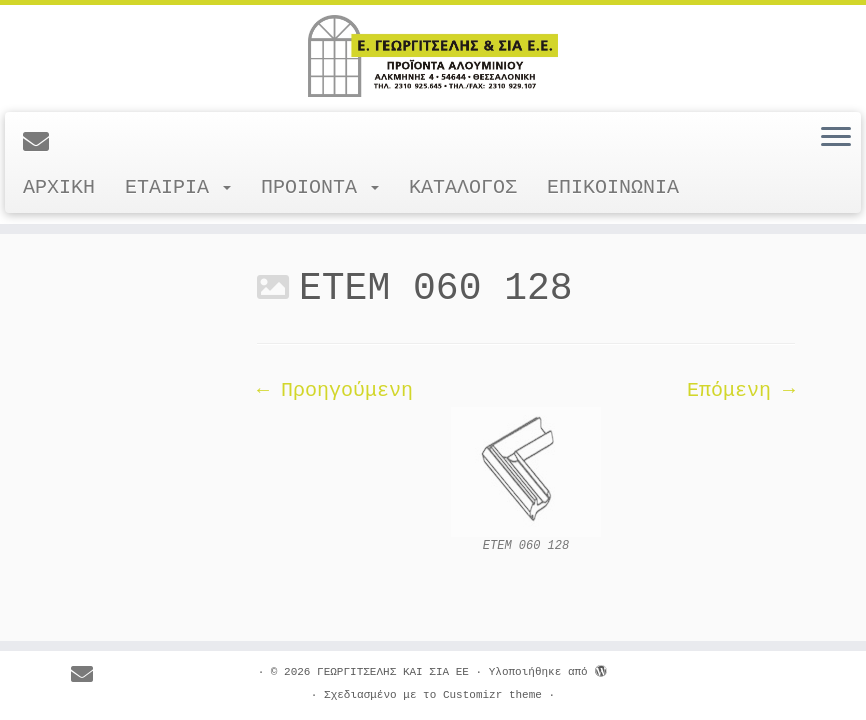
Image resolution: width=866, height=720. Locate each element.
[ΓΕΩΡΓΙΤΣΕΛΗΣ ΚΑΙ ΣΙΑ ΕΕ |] (433, 56)
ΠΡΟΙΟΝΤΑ (320, 187)
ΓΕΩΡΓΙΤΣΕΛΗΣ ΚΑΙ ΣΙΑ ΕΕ (393, 672)
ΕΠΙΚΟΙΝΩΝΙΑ (613, 187)
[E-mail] (42, 144)
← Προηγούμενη (335, 390)
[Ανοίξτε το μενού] (836, 138)
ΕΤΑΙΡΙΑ (178, 187)
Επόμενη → (741, 390)
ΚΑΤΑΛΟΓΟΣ (463, 187)
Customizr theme (492, 695)
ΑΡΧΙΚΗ (59, 187)
